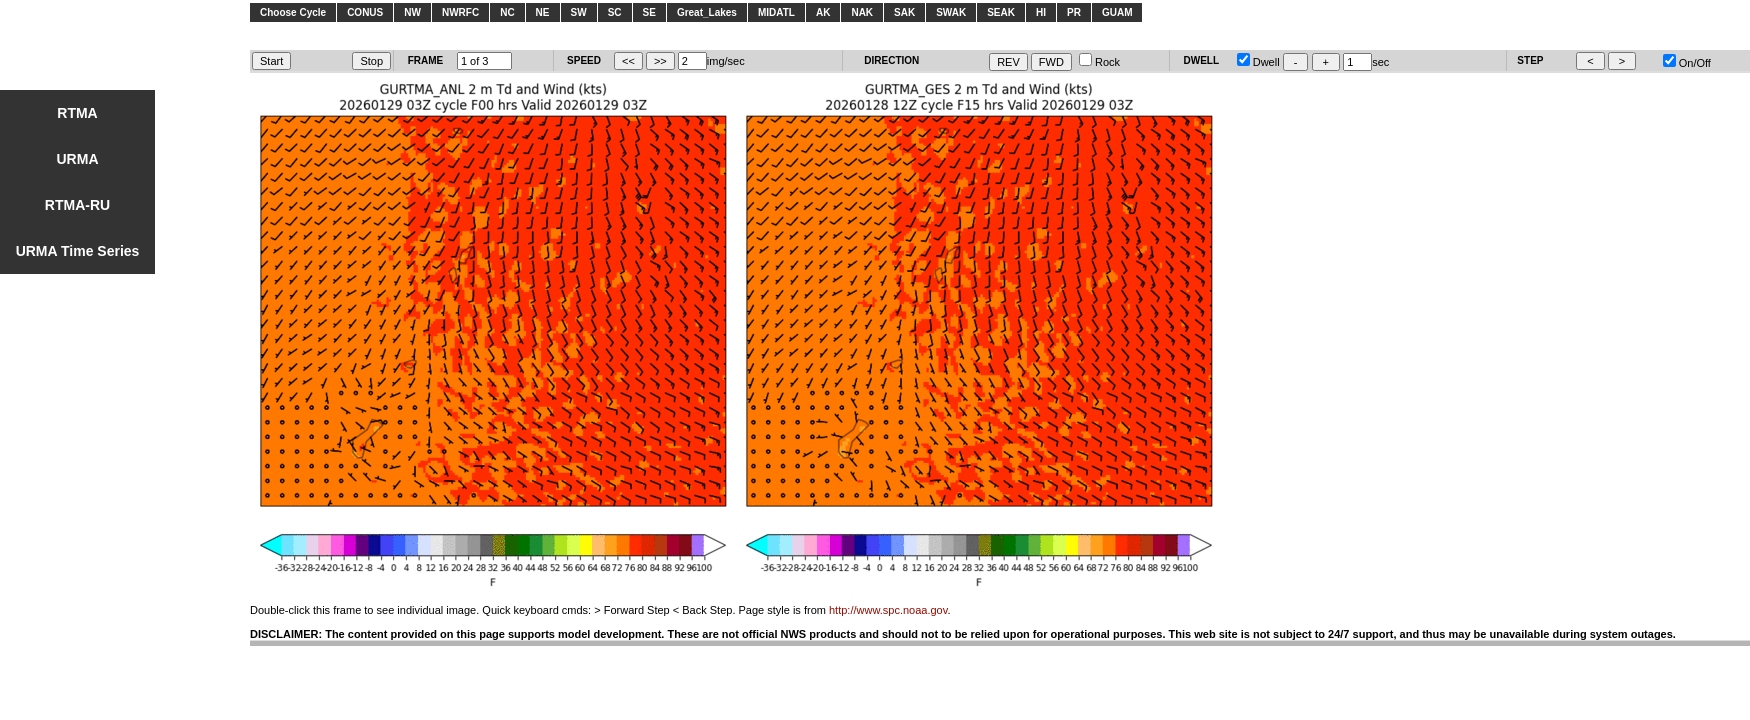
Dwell (1258, 62)
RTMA (77, 113)
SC (615, 12)
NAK (862, 12)
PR (1074, 12)
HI (1041, 12)
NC (507, 12)
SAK (904, 12)
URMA (78, 159)
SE (649, 12)
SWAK (951, 12)
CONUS (365, 12)
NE (543, 12)
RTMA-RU (77, 205)
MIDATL (776, 12)
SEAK (1001, 12)
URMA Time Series (78, 251)
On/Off (1687, 63)
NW (412, 12)
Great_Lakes (707, 12)
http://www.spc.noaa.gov (888, 610)
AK (823, 12)
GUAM (1117, 12)
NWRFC (460, 12)
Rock (1099, 62)
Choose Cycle (293, 12)
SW (579, 12)
